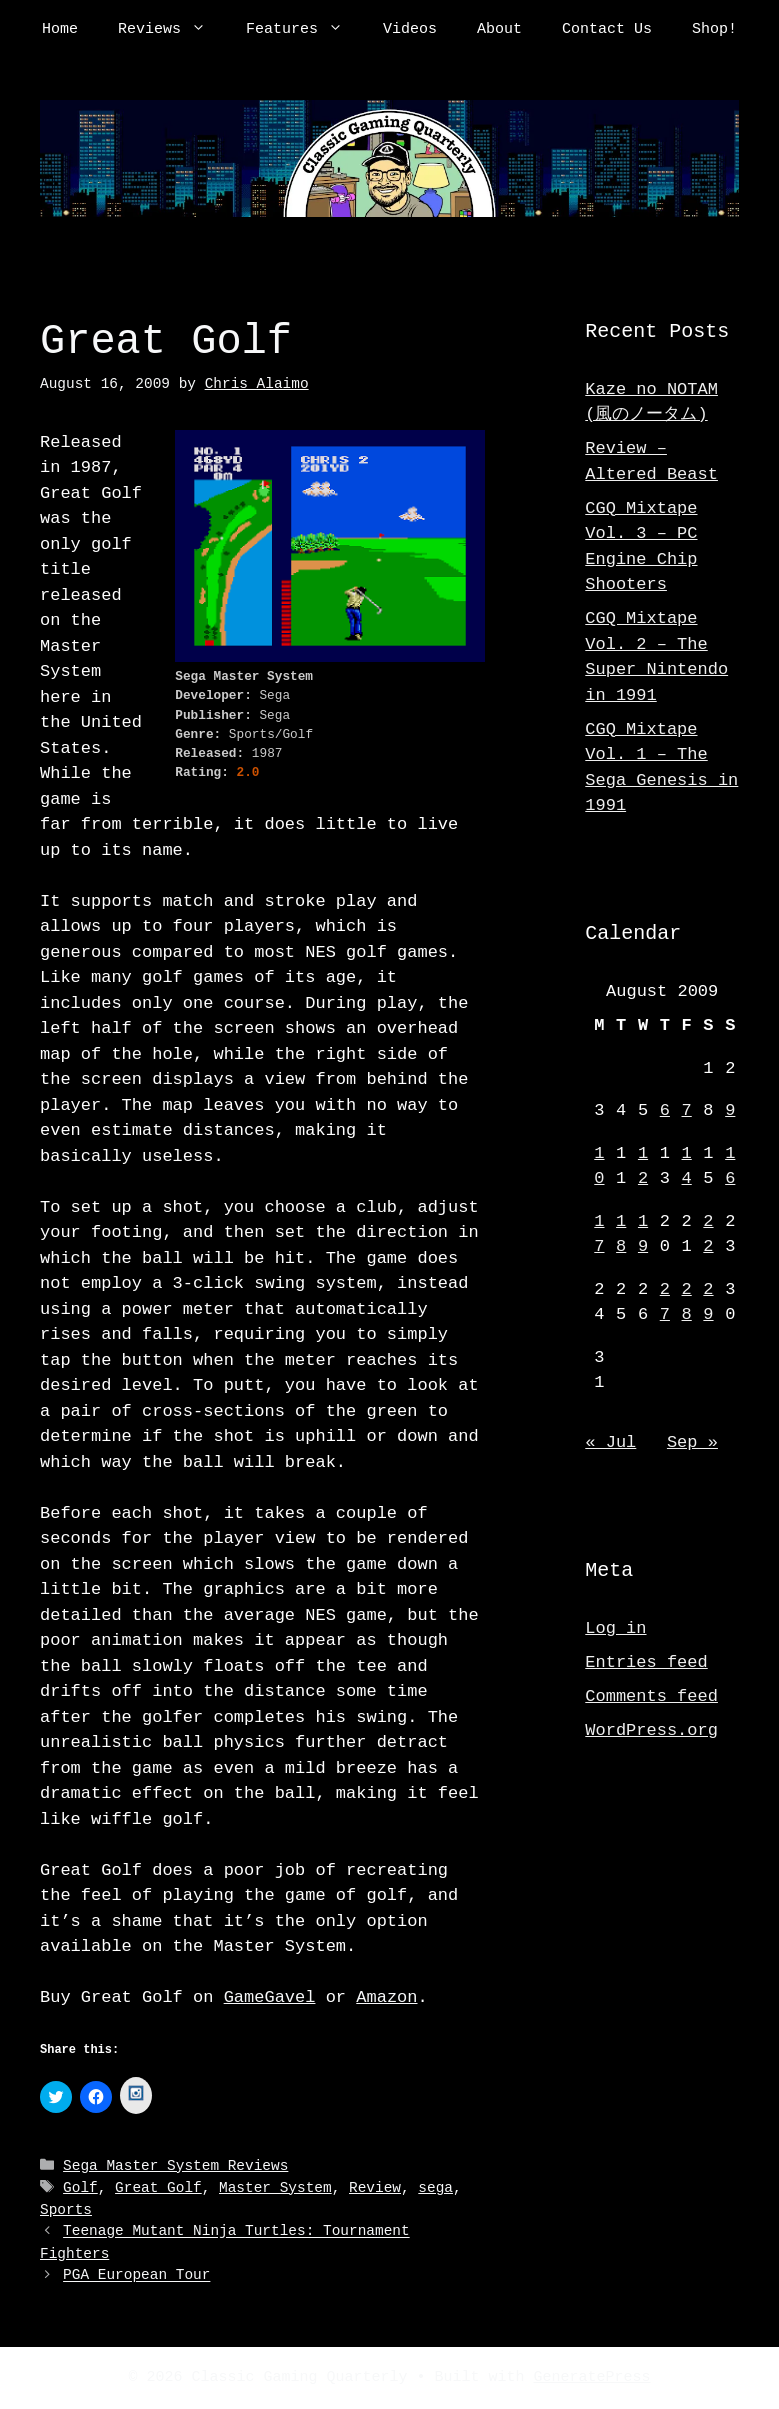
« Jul (610, 1442)
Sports (66, 2210)
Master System (275, 2188)
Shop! (714, 30)
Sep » (692, 1442)
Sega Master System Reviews (175, 2167)
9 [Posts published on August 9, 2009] (730, 1110)
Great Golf (158, 2188)
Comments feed (651, 1696)
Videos (410, 30)
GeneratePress (592, 2378)
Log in (615, 1628)
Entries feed (646, 1662)
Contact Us (607, 30)
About (499, 30)
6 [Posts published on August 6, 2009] (665, 1110)
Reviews (172, 30)
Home (60, 30)
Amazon (386, 1997)
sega (435, 2188)
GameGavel (270, 1997)
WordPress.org (651, 1730)
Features (304, 30)
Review (375, 2188)
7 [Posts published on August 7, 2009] (687, 1110)
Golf (80, 2188)
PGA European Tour (136, 2275)
